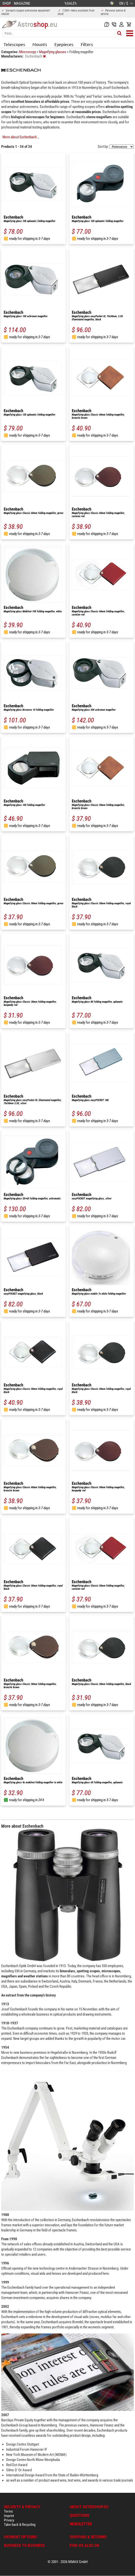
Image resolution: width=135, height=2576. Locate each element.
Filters (87, 44)
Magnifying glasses (53, 52)
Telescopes (14, 44)
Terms (8, 2511)
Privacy (9, 2520)
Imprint (9, 2516)
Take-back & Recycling (19, 2524)
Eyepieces (63, 44)
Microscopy (28, 52)
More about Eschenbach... (21, 137)
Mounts (39, 44)
